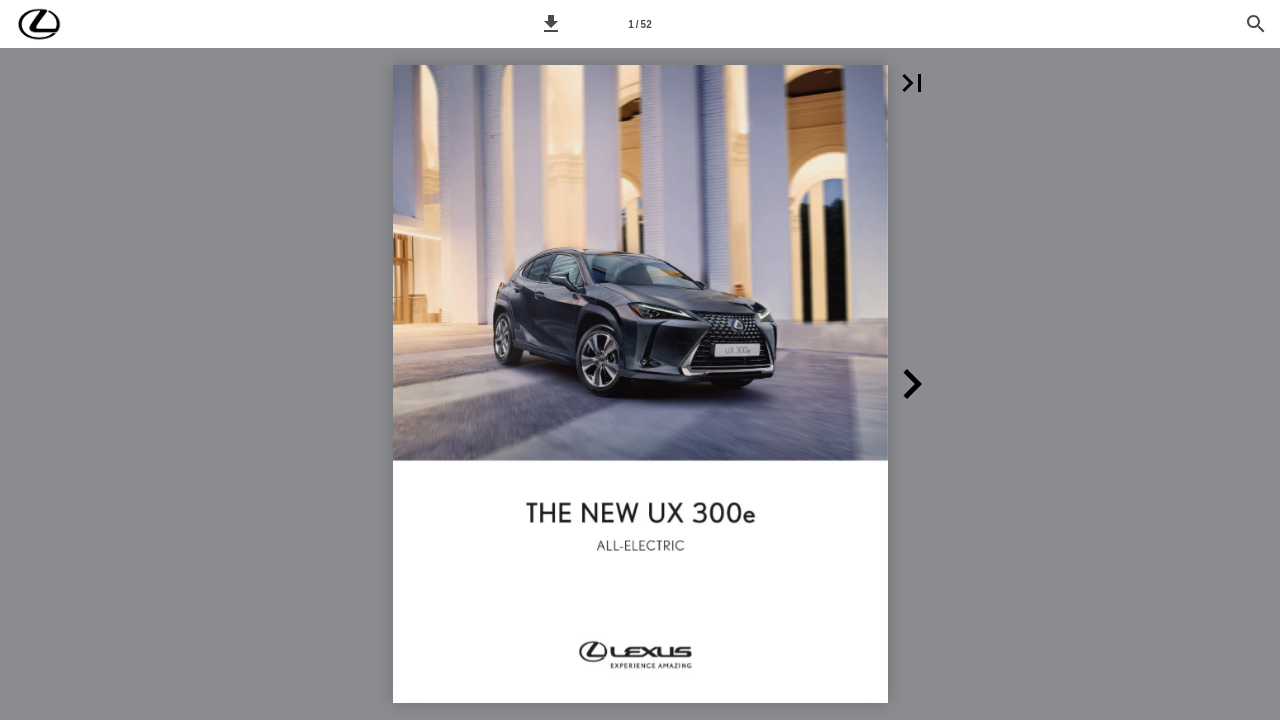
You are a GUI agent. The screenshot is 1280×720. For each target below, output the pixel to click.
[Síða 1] (640, 24)
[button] (551, 24)
